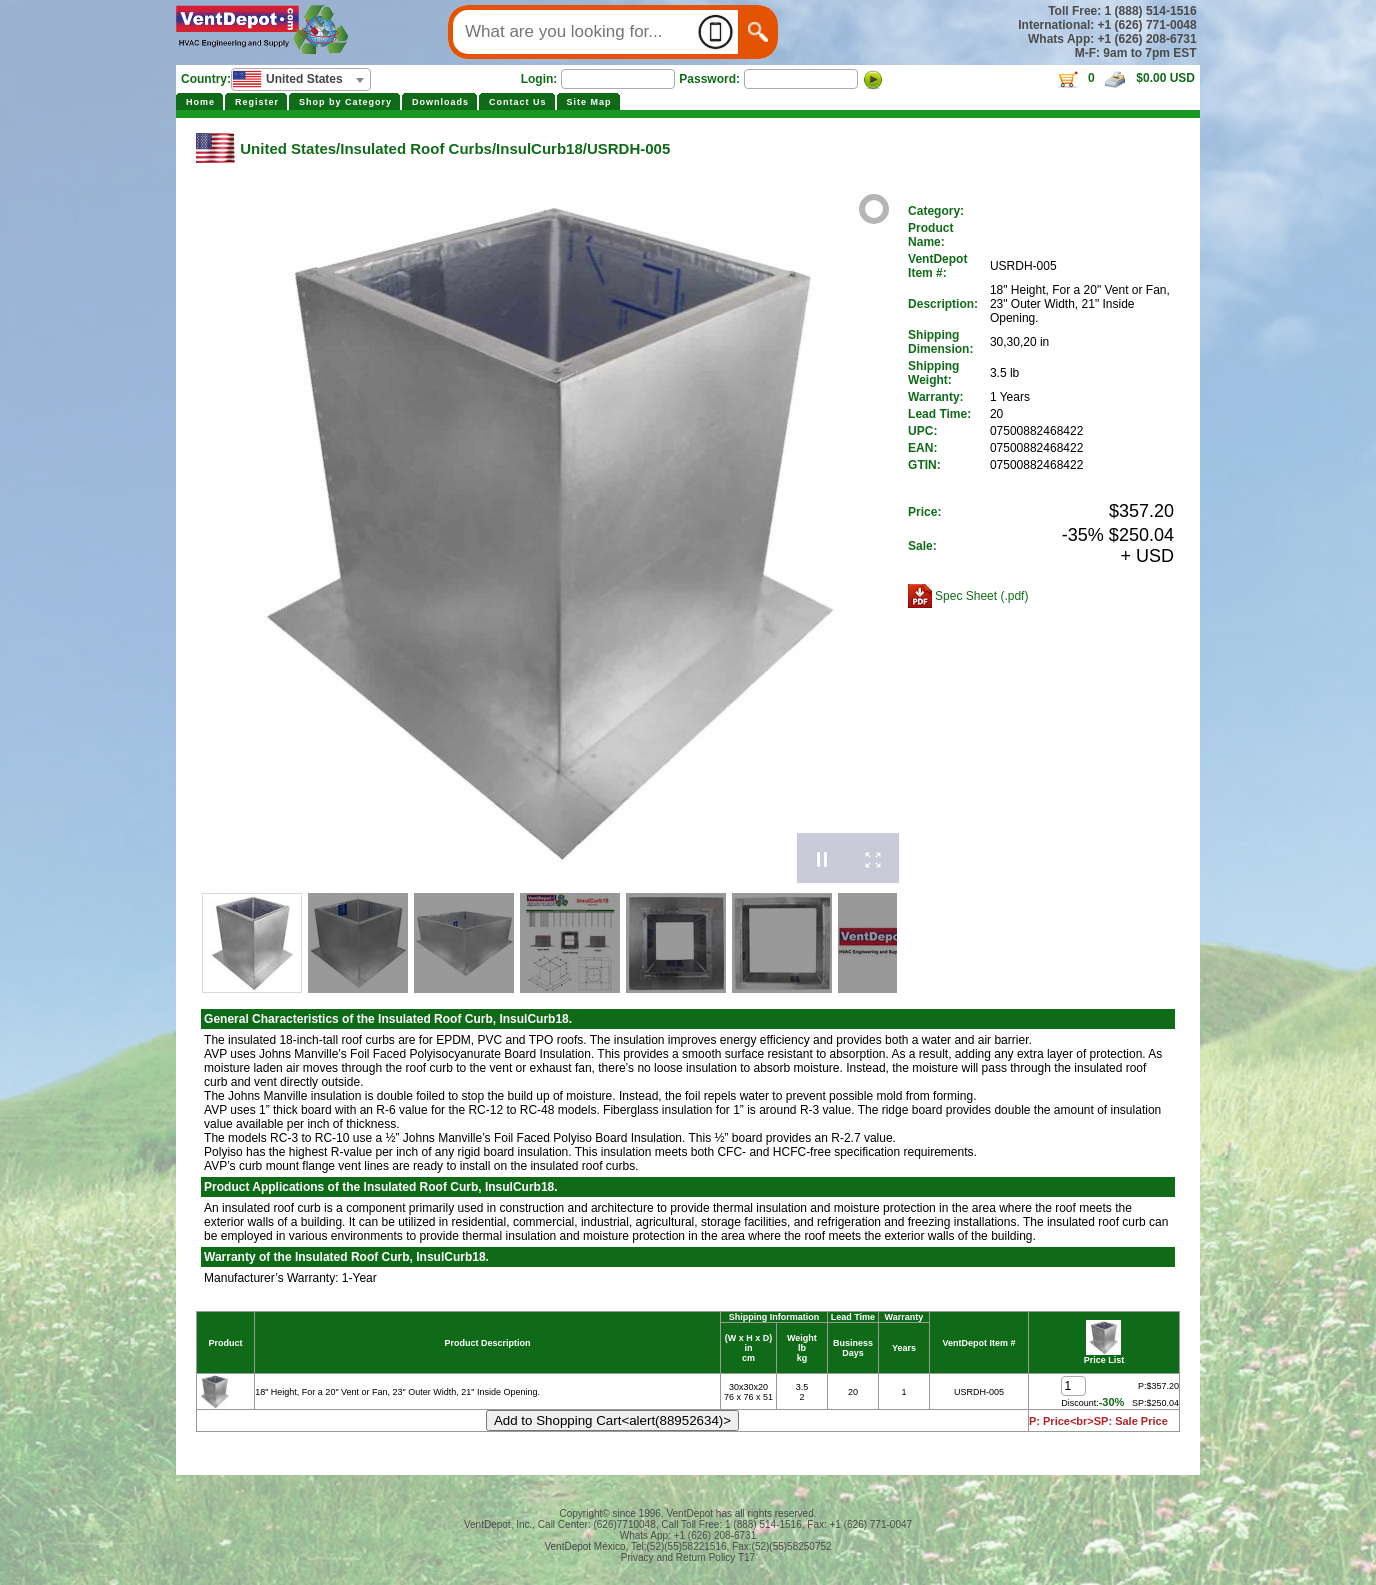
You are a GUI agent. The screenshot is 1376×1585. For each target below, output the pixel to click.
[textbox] (301, 79)
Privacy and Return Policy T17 (688, 1557)
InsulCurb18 (539, 148)
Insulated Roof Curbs (416, 148)
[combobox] (301, 79)
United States (288, 148)
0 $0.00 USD (1125, 78)
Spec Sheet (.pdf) (981, 596)
